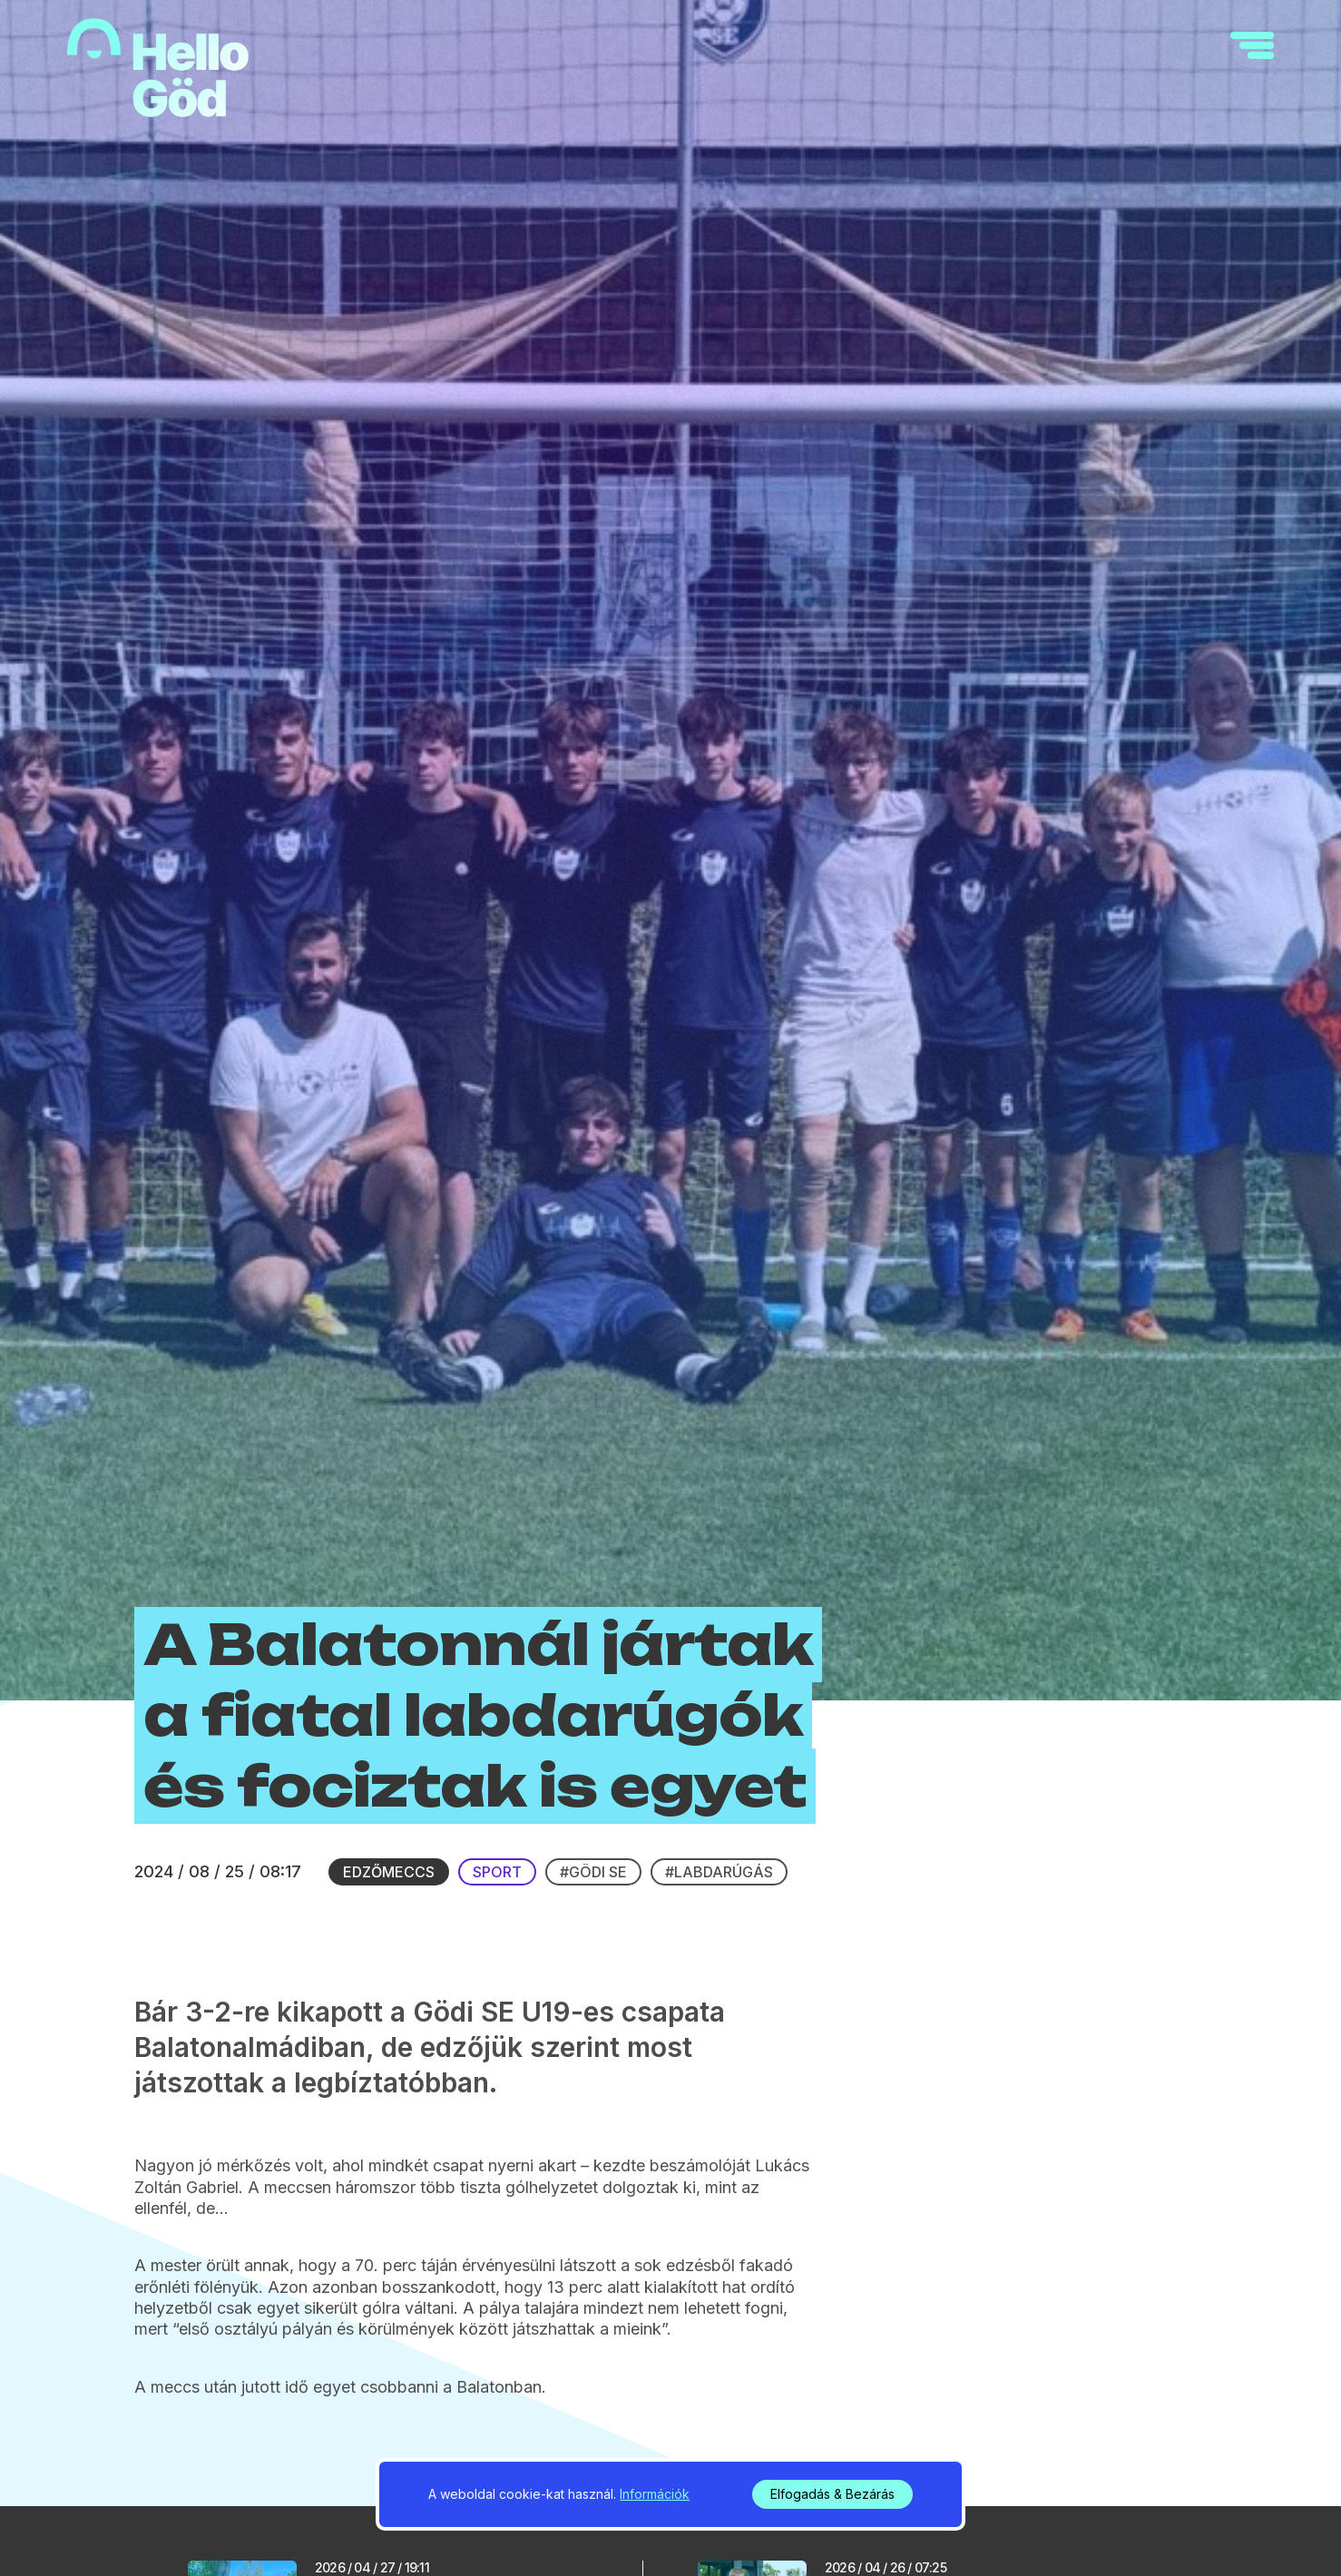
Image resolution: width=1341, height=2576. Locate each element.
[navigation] (1252, 45)
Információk (655, 2494)
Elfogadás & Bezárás (832, 2494)
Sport (497, 1872)
